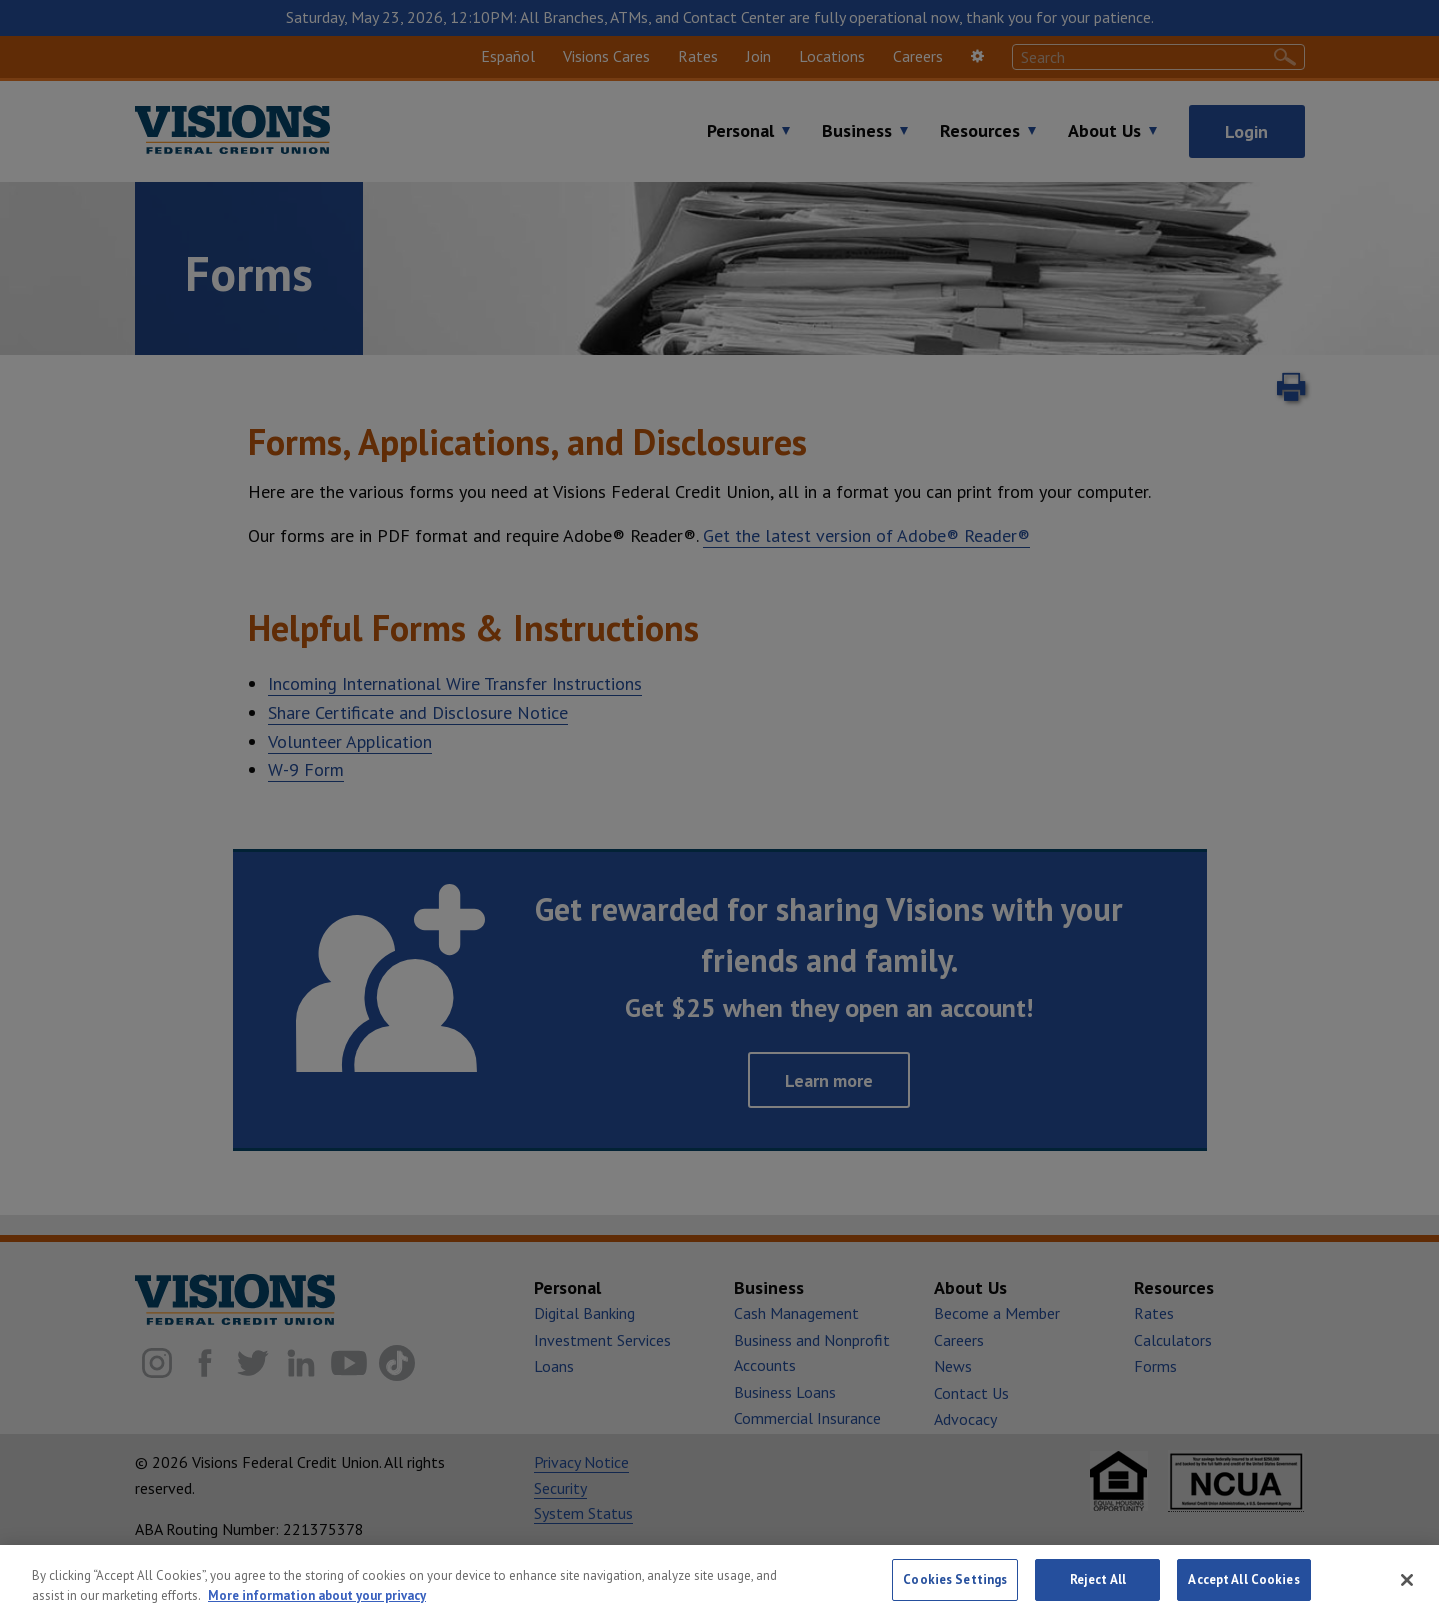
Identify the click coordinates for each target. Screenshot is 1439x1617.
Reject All (1098, 1579)
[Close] (1407, 1580)
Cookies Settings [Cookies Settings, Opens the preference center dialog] (955, 1579)
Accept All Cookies (1243, 1579)
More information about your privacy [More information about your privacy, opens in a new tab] (317, 1595)
